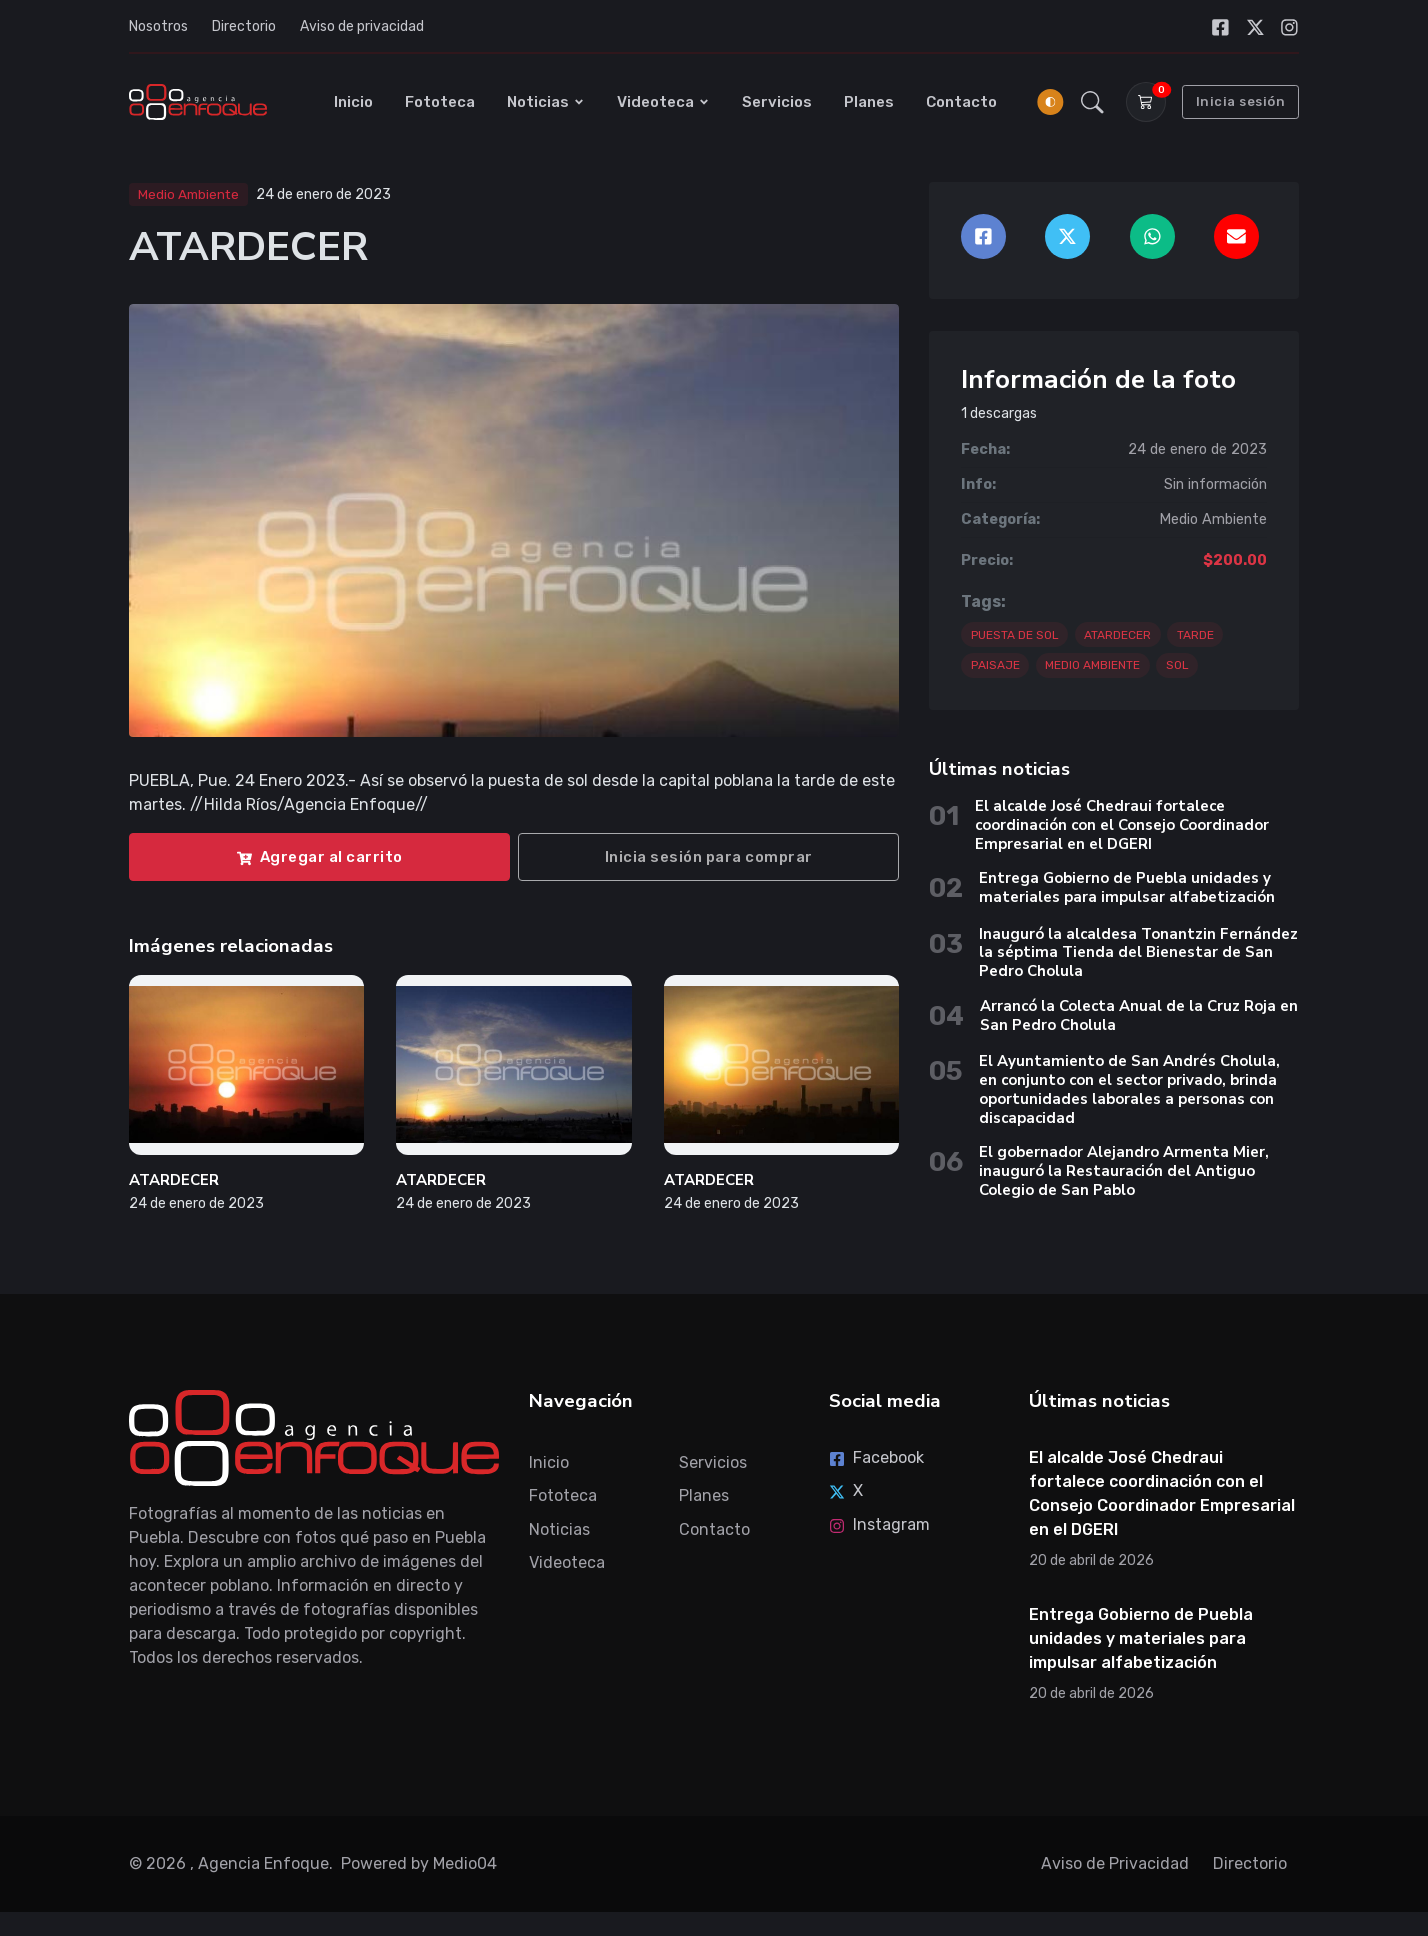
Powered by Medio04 (419, 1863)
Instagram (879, 1524)
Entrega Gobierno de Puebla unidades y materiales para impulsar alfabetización (1127, 887)
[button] (1092, 102)
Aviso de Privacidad (1115, 1863)
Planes (869, 102)
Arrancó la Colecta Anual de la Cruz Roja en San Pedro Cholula (1139, 1015)
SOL (1177, 665)
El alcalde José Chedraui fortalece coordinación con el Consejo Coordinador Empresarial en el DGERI (1122, 825)
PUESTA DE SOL (1015, 635)
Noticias (546, 102)
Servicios (777, 102)
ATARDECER (174, 1180)
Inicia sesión (1241, 101)
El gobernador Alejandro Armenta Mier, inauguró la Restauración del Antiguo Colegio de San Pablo (1124, 1171)
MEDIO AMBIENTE (1092, 665)
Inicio (353, 102)
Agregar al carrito (320, 857)
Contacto (961, 102)
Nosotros (158, 26)
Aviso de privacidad (362, 26)
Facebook (876, 1457)
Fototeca (440, 102)
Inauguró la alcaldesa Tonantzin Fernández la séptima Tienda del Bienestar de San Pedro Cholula (1138, 953)
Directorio (244, 26)
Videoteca (663, 102)
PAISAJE (995, 665)
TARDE (1195, 635)
